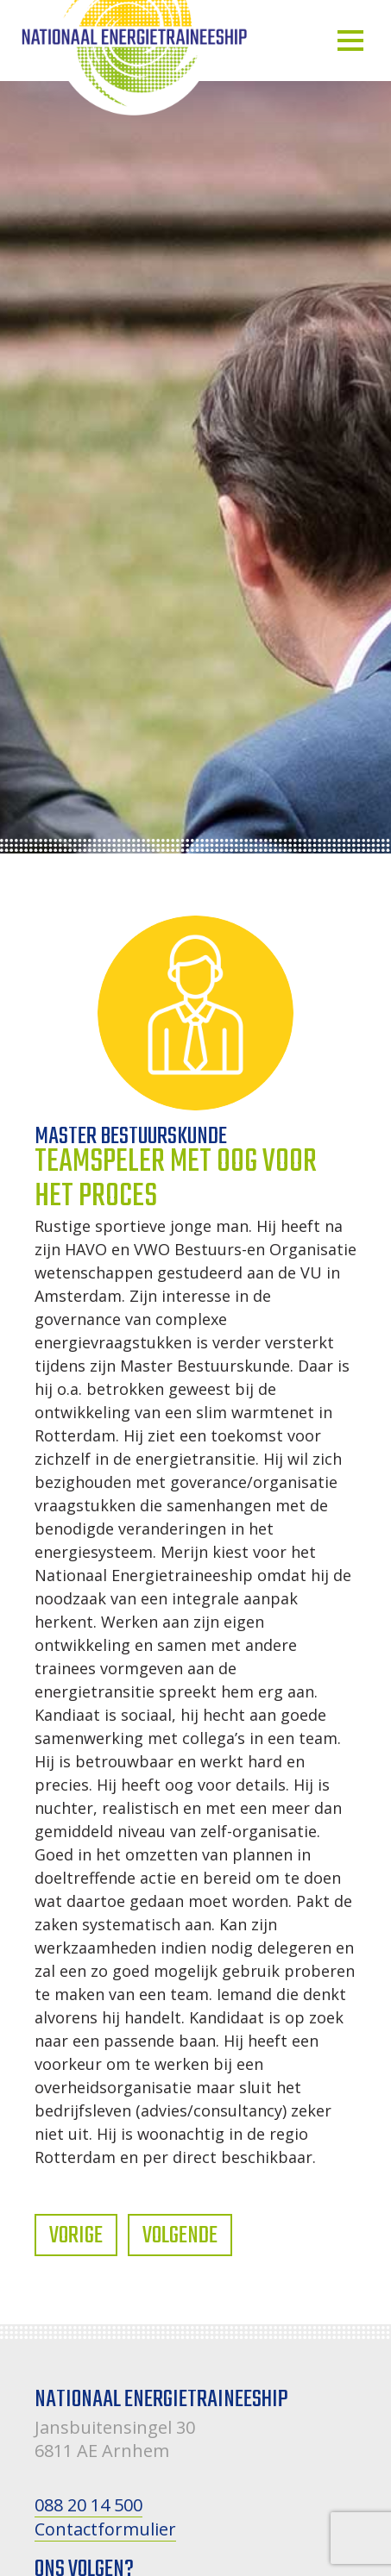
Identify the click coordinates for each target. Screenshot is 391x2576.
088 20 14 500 (88, 2505)
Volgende (180, 2235)
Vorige (76, 2235)
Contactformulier (105, 2529)
